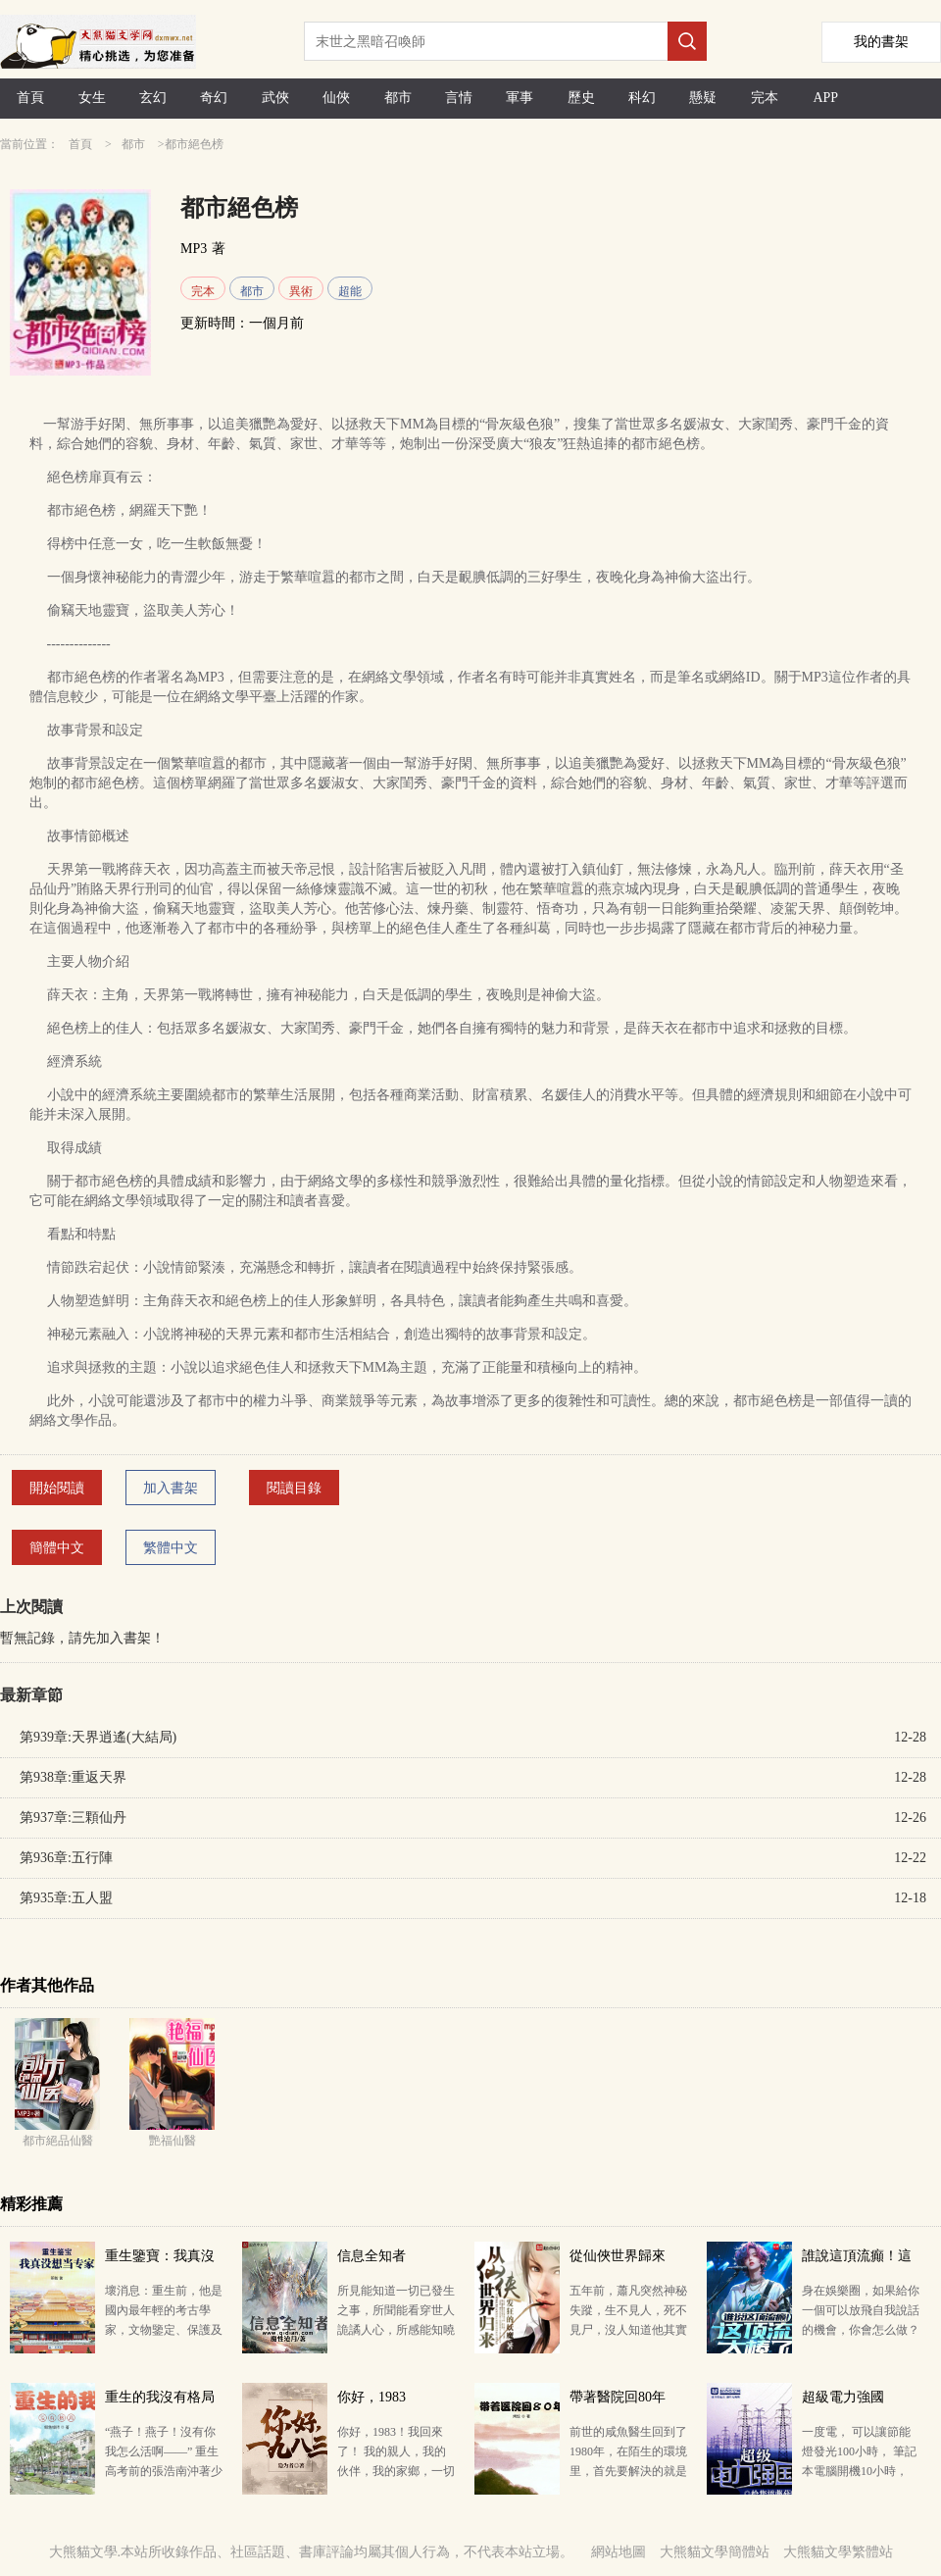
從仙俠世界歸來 (618, 2255)
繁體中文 (170, 1548)
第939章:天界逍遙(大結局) (98, 1737)
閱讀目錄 (294, 1488)
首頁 (30, 97)
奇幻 (213, 97)
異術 (301, 291)
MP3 (193, 248)
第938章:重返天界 (73, 1777)
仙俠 (336, 97)
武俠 (275, 97)
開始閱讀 (56, 1488)
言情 (458, 97)
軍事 (519, 97)
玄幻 (153, 97)
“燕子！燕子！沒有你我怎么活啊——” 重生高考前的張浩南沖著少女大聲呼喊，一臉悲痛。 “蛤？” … (164, 2471)
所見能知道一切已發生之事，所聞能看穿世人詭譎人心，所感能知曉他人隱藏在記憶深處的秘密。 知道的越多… (396, 2330)
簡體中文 (56, 1548)
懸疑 (703, 97)
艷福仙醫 (172, 2140)
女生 (92, 97)
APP (825, 97)
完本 (764, 97)
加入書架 (170, 1488)
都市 (398, 97)
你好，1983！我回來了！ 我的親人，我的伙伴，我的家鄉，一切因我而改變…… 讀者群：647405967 (396, 2471)
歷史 (581, 97)
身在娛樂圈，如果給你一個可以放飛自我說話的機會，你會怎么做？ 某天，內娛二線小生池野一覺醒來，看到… (860, 2330)
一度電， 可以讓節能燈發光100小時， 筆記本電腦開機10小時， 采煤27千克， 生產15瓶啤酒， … (859, 2471)
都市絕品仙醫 (58, 2140)
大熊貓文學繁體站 (838, 2552)
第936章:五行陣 (66, 1857)
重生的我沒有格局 (160, 2397)
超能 (350, 291)
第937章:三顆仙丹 (73, 1817)
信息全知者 (371, 2255)
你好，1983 (371, 2397)
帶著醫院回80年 (618, 2397)
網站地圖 (618, 2552)
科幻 (642, 97)
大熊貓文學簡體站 (714, 2552)
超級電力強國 (843, 2397)
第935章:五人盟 (66, 1898)
